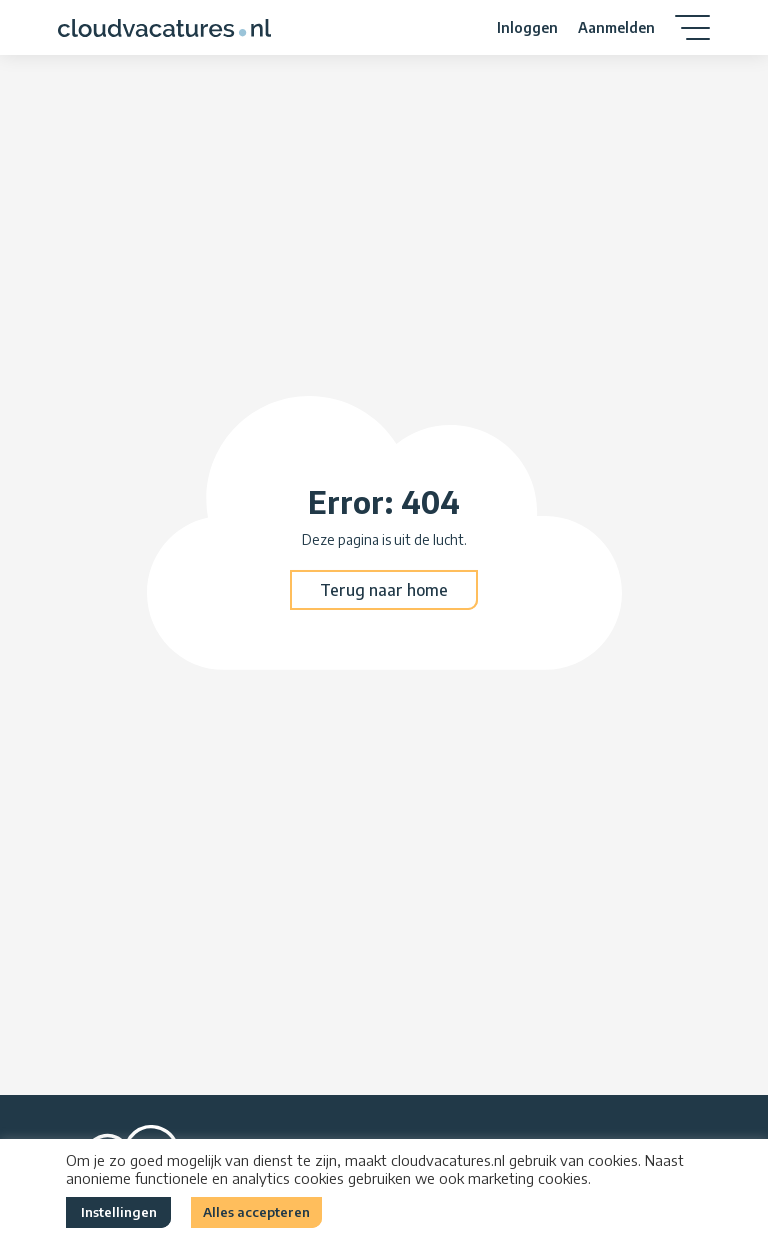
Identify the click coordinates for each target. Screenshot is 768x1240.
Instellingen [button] (119, 1212)
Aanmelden (616, 28)
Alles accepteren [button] (256, 1212)
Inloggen (527, 28)
